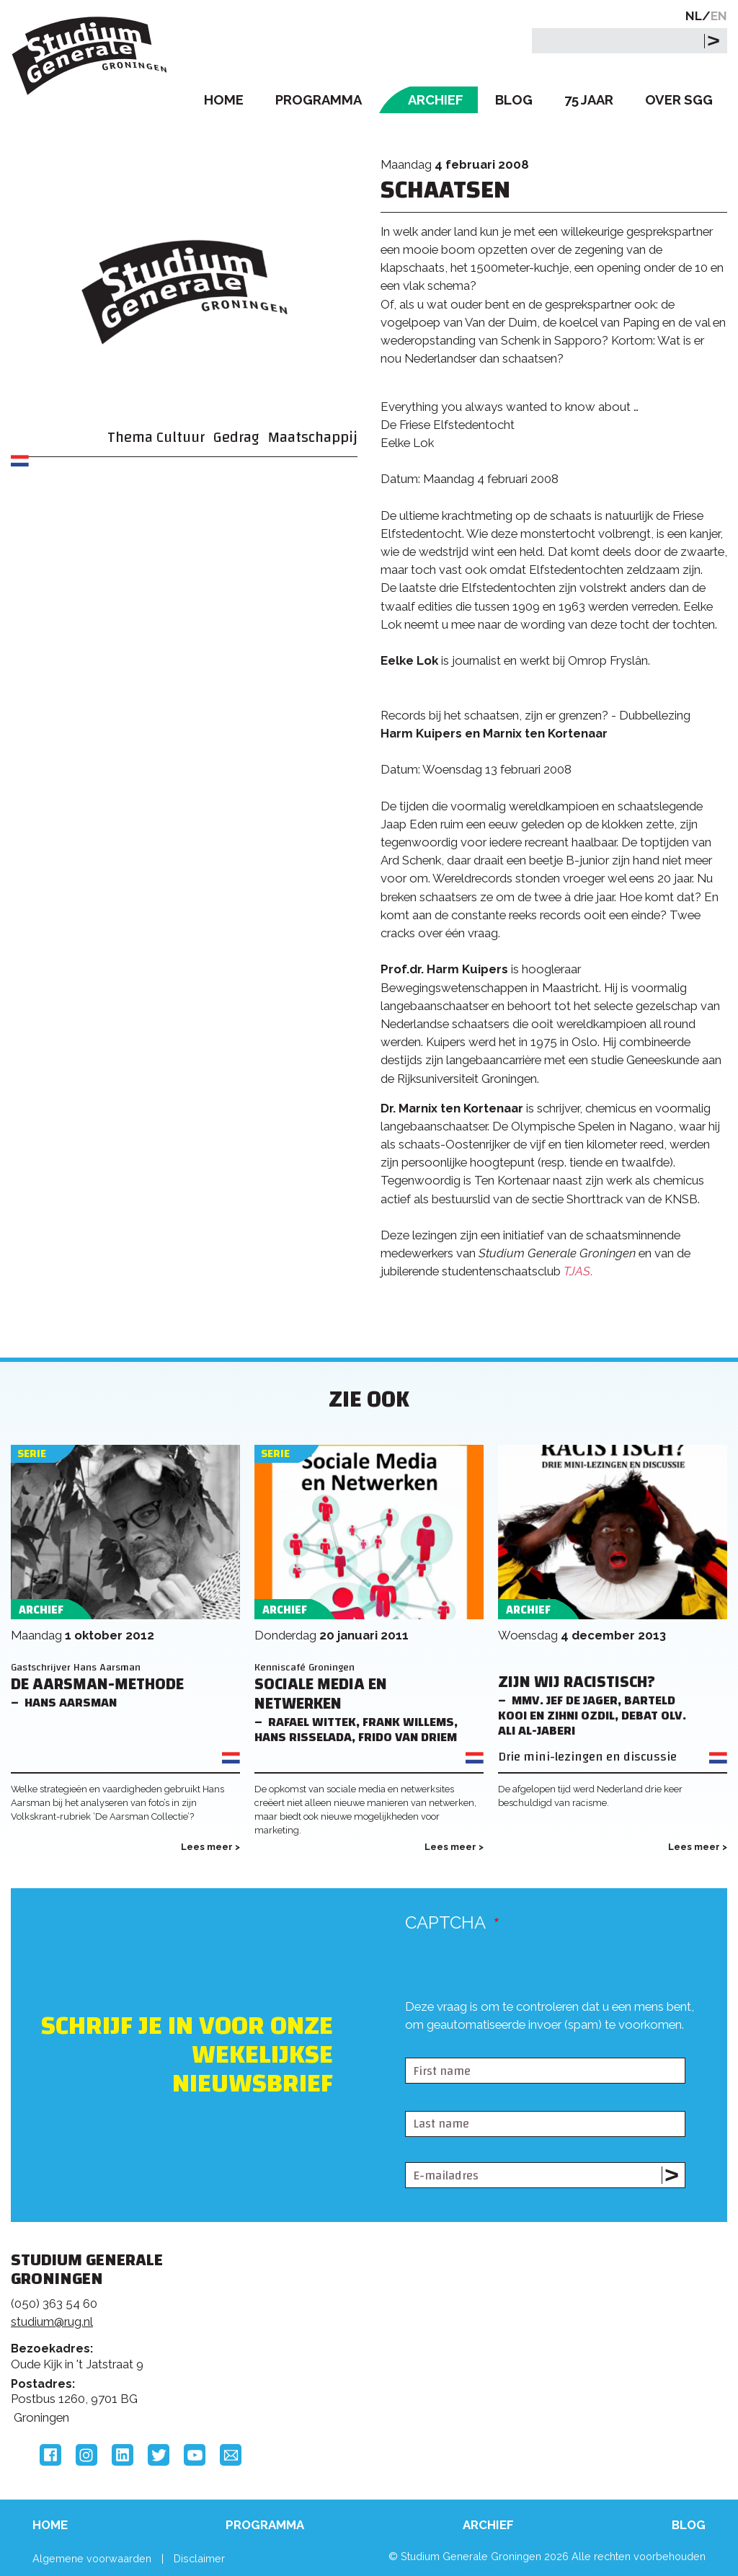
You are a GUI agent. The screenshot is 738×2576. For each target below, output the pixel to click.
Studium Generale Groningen (90, 55)
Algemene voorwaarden (91, 2558)
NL (693, 16)
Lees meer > (210, 1846)
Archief (435, 99)
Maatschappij (312, 437)
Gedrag (236, 437)
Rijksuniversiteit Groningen (579, 2319)
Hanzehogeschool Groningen (579, 2368)
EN (719, 16)
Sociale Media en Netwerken (320, 1694)
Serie (31, 1454)
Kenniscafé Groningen (304, 1667)
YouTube (194, 2455)
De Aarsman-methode (97, 1684)
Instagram (86, 2455)
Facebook (50, 2455)
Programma (318, 99)
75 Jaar (588, 99)
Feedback (360, 2323)
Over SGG (679, 99)
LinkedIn (122, 2455)
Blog (514, 99)
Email (230, 2455)
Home (224, 99)
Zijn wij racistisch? (576, 1682)
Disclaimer (199, 2558)
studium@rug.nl (52, 2321)
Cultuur (180, 437)
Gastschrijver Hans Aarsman (76, 1667)
